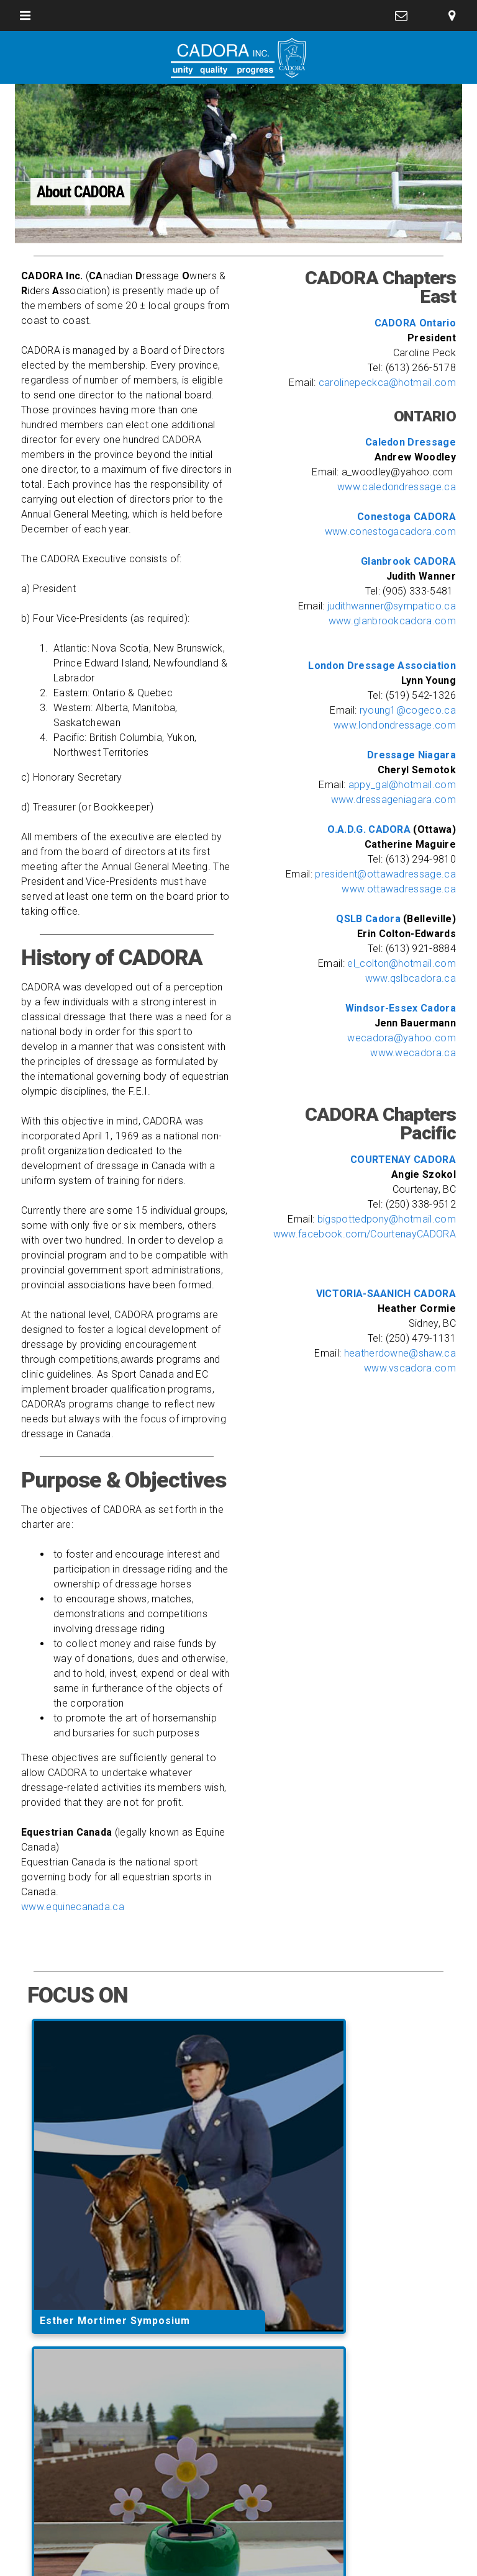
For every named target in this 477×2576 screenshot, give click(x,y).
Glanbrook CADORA (408, 561)
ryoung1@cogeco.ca (408, 710)
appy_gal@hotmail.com (402, 785)
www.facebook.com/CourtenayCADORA (364, 1234)
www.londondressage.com (395, 725)
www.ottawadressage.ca (399, 889)
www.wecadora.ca (413, 1053)
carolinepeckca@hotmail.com (387, 382)
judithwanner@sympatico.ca (391, 606)
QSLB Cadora (369, 919)
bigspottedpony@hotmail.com (386, 1219)
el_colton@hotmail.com (401, 963)
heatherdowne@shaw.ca (400, 1353)
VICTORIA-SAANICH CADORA (386, 1293)
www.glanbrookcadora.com (392, 621)
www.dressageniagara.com (393, 800)
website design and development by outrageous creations (239, 2554)
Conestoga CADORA (406, 517)
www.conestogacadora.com (390, 531)
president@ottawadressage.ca (385, 874)
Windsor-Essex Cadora (400, 1008)
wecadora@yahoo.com (401, 1038)
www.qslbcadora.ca (410, 978)
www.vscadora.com (410, 1368)
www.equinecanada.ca (72, 1907)
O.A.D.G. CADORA (370, 829)
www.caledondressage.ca (396, 487)
